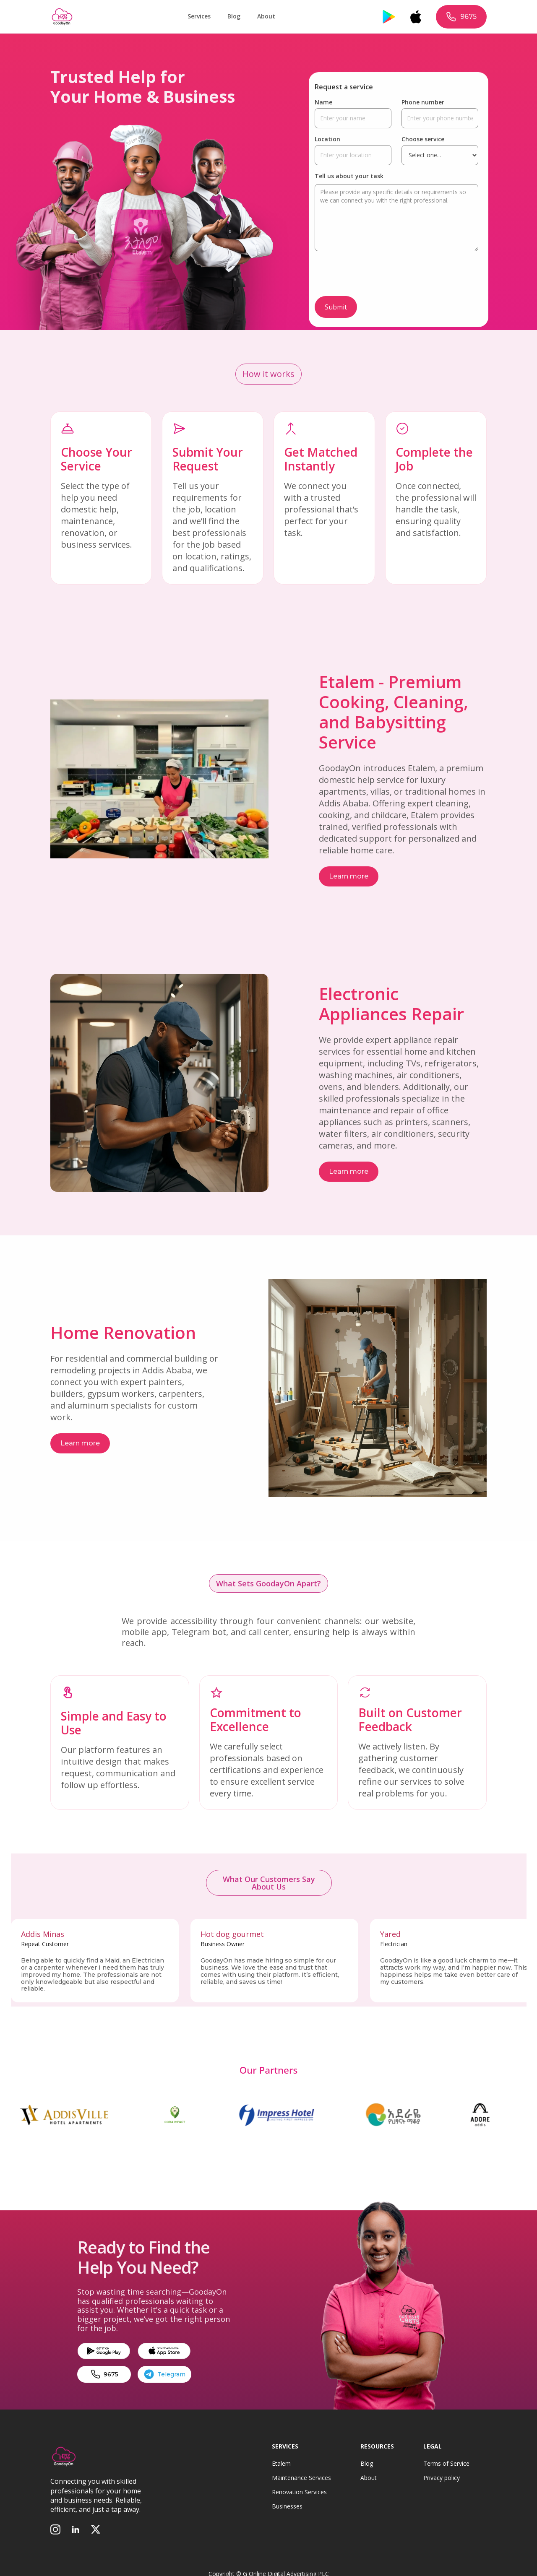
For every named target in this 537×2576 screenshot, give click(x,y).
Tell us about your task (349, 176)
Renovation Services (299, 2492)
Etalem (281, 2463)
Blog (233, 16)
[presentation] (378, 274)
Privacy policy (441, 2478)
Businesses (287, 2506)
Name (323, 102)
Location (327, 139)
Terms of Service (446, 2463)
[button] (199, 16)
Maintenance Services (301, 2478)
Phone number (422, 102)
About (266, 16)
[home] (62, 17)
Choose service (422, 139)
